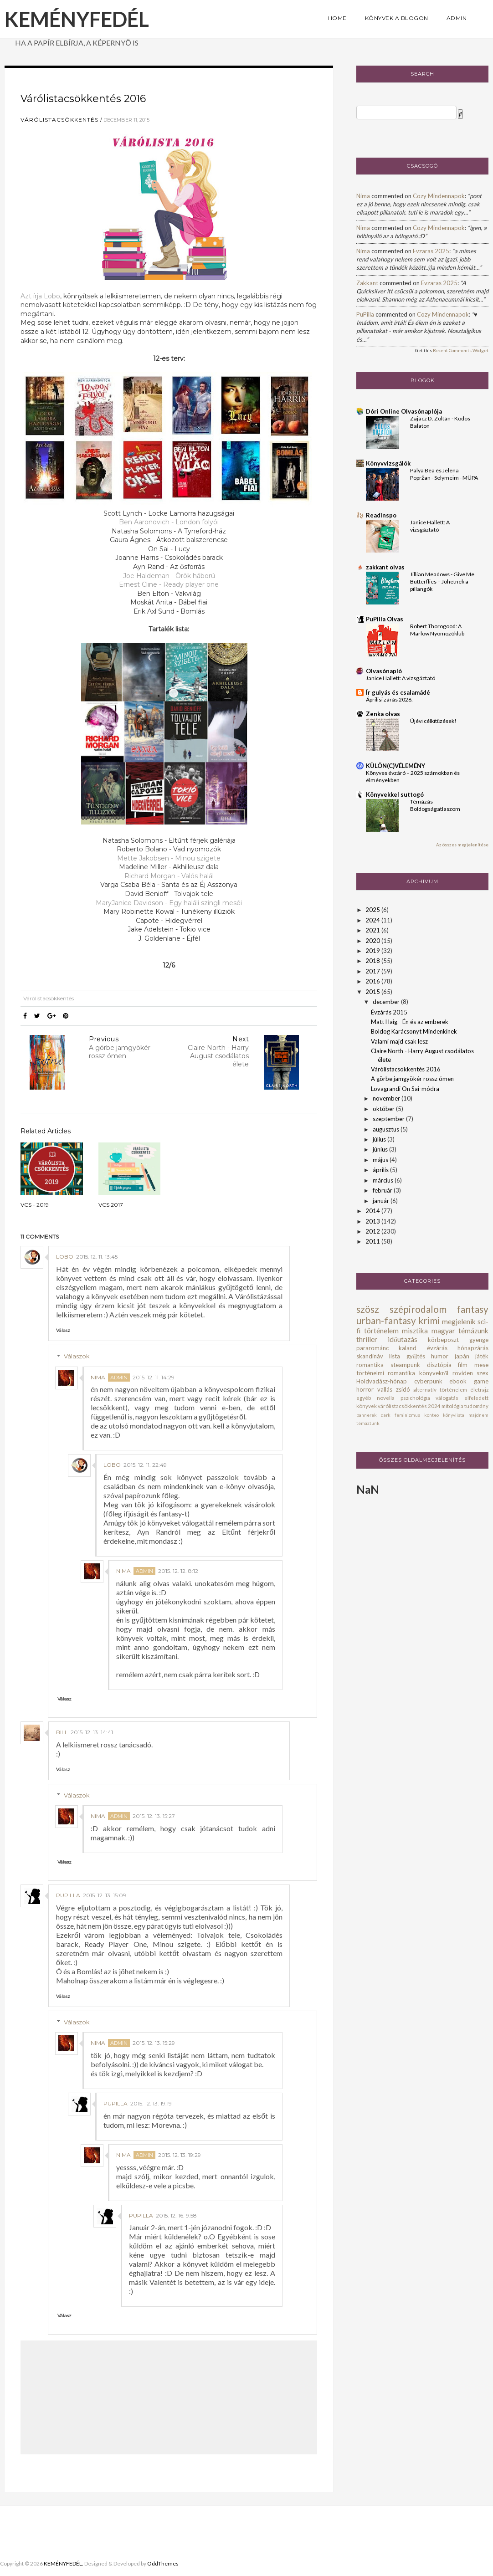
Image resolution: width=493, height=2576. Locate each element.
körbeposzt (443, 1339)
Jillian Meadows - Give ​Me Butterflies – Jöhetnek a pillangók (442, 581)
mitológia (452, 1406)
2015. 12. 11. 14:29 (154, 1377)
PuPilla (68, 1895)
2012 (373, 1231)
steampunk (405, 1364)
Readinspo (381, 515)
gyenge (478, 1339)
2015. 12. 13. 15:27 (154, 1816)
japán (462, 1356)
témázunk (473, 1330)
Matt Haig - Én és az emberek (409, 1021)
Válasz (63, 1330)
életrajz (479, 1389)
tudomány (476, 1406)
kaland (407, 1348)
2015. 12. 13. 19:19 (151, 2103)
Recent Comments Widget (460, 350)
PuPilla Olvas (384, 619)
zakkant (367, 283)
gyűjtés (416, 1356)
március (384, 1180)
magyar (443, 1330)
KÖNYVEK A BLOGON (396, 18)
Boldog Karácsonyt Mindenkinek (414, 1031)
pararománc (372, 1348)
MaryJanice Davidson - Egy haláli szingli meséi (169, 903)
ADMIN (457, 18)
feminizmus (407, 1415)
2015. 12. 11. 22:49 (145, 1464)
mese (481, 1364)
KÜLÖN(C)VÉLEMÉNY (395, 765)
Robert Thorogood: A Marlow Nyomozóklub (437, 630)
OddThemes (163, 2563)
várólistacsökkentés (59, 119)
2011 (373, 1241)
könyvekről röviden (446, 1373)
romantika (370, 1364)
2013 (373, 1221)
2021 (373, 930)
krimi (429, 1320)
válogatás (447, 1397)
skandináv (369, 1356)
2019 (373, 950)
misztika (415, 1330)
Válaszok (77, 1356)
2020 (373, 940)
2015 (373, 991)
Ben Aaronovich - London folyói (169, 522)
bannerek (366, 1415)
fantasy (472, 1309)
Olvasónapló (384, 671)
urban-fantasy (386, 1320)
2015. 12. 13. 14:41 (92, 1732)
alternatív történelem (440, 1389)
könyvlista (453, 1415)
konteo (431, 1415)
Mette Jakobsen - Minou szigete (169, 858)
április (381, 1169)
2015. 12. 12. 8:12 (178, 1570)
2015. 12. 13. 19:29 (179, 2154)
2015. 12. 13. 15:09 (104, 1895)
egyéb (363, 1397)
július (380, 1139)
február (383, 1190)
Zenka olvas (383, 713)
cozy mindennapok (439, 196)
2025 (373, 909)
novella (386, 1397)
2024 (373, 920)
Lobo (64, 1256)
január (381, 1200)
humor (439, 1356)
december (387, 1001)
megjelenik (459, 1321)
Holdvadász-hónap (381, 1381)
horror (365, 1389)
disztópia (439, 1364)
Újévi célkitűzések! (433, 720)
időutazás (402, 1339)
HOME (337, 18)
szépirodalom (418, 1309)
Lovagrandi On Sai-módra (405, 1088)
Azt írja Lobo (40, 296)
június (381, 1149)
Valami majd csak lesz (399, 1041)
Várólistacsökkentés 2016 (406, 1069)
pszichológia (415, 1397)
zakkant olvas (385, 567)
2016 (373, 981)
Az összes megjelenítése (462, 844)
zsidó (403, 1389)
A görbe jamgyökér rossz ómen (412, 1078)
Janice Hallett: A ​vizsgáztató (430, 526)
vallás (384, 1389)
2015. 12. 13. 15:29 (154, 2042)
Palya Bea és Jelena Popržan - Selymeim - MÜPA (444, 474)
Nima (98, 1377)
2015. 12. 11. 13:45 (97, 1256)
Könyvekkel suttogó (395, 794)
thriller (366, 1339)
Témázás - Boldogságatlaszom (435, 805)
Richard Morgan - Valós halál (169, 876)
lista (394, 1356)
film (462, 1364)
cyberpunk (428, 1381)
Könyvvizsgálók (388, 463)
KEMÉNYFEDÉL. (63, 2563)
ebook (458, 1381)
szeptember (389, 1118)
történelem (381, 1330)
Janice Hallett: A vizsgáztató (400, 678)
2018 (373, 960)
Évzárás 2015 (389, 1012)
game (481, 1381)
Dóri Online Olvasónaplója (404, 411)
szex (482, 1373)
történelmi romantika (385, 1373)
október (384, 1108)
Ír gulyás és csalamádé (398, 692)
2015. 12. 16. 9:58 (176, 2215)
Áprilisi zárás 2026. (389, 699)
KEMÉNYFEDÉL (77, 19)
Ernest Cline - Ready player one (169, 584)
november (387, 1098)
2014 (373, 1210)
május (381, 1159)
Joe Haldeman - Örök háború (169, 576)
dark (385, 1415)
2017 (373, 971)
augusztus (387, 1129)
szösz (367, 1309)
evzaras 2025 (431, 251)
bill (62, 1732)
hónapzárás (472, 1348)
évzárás (437, 1348)
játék (481, 1356)
